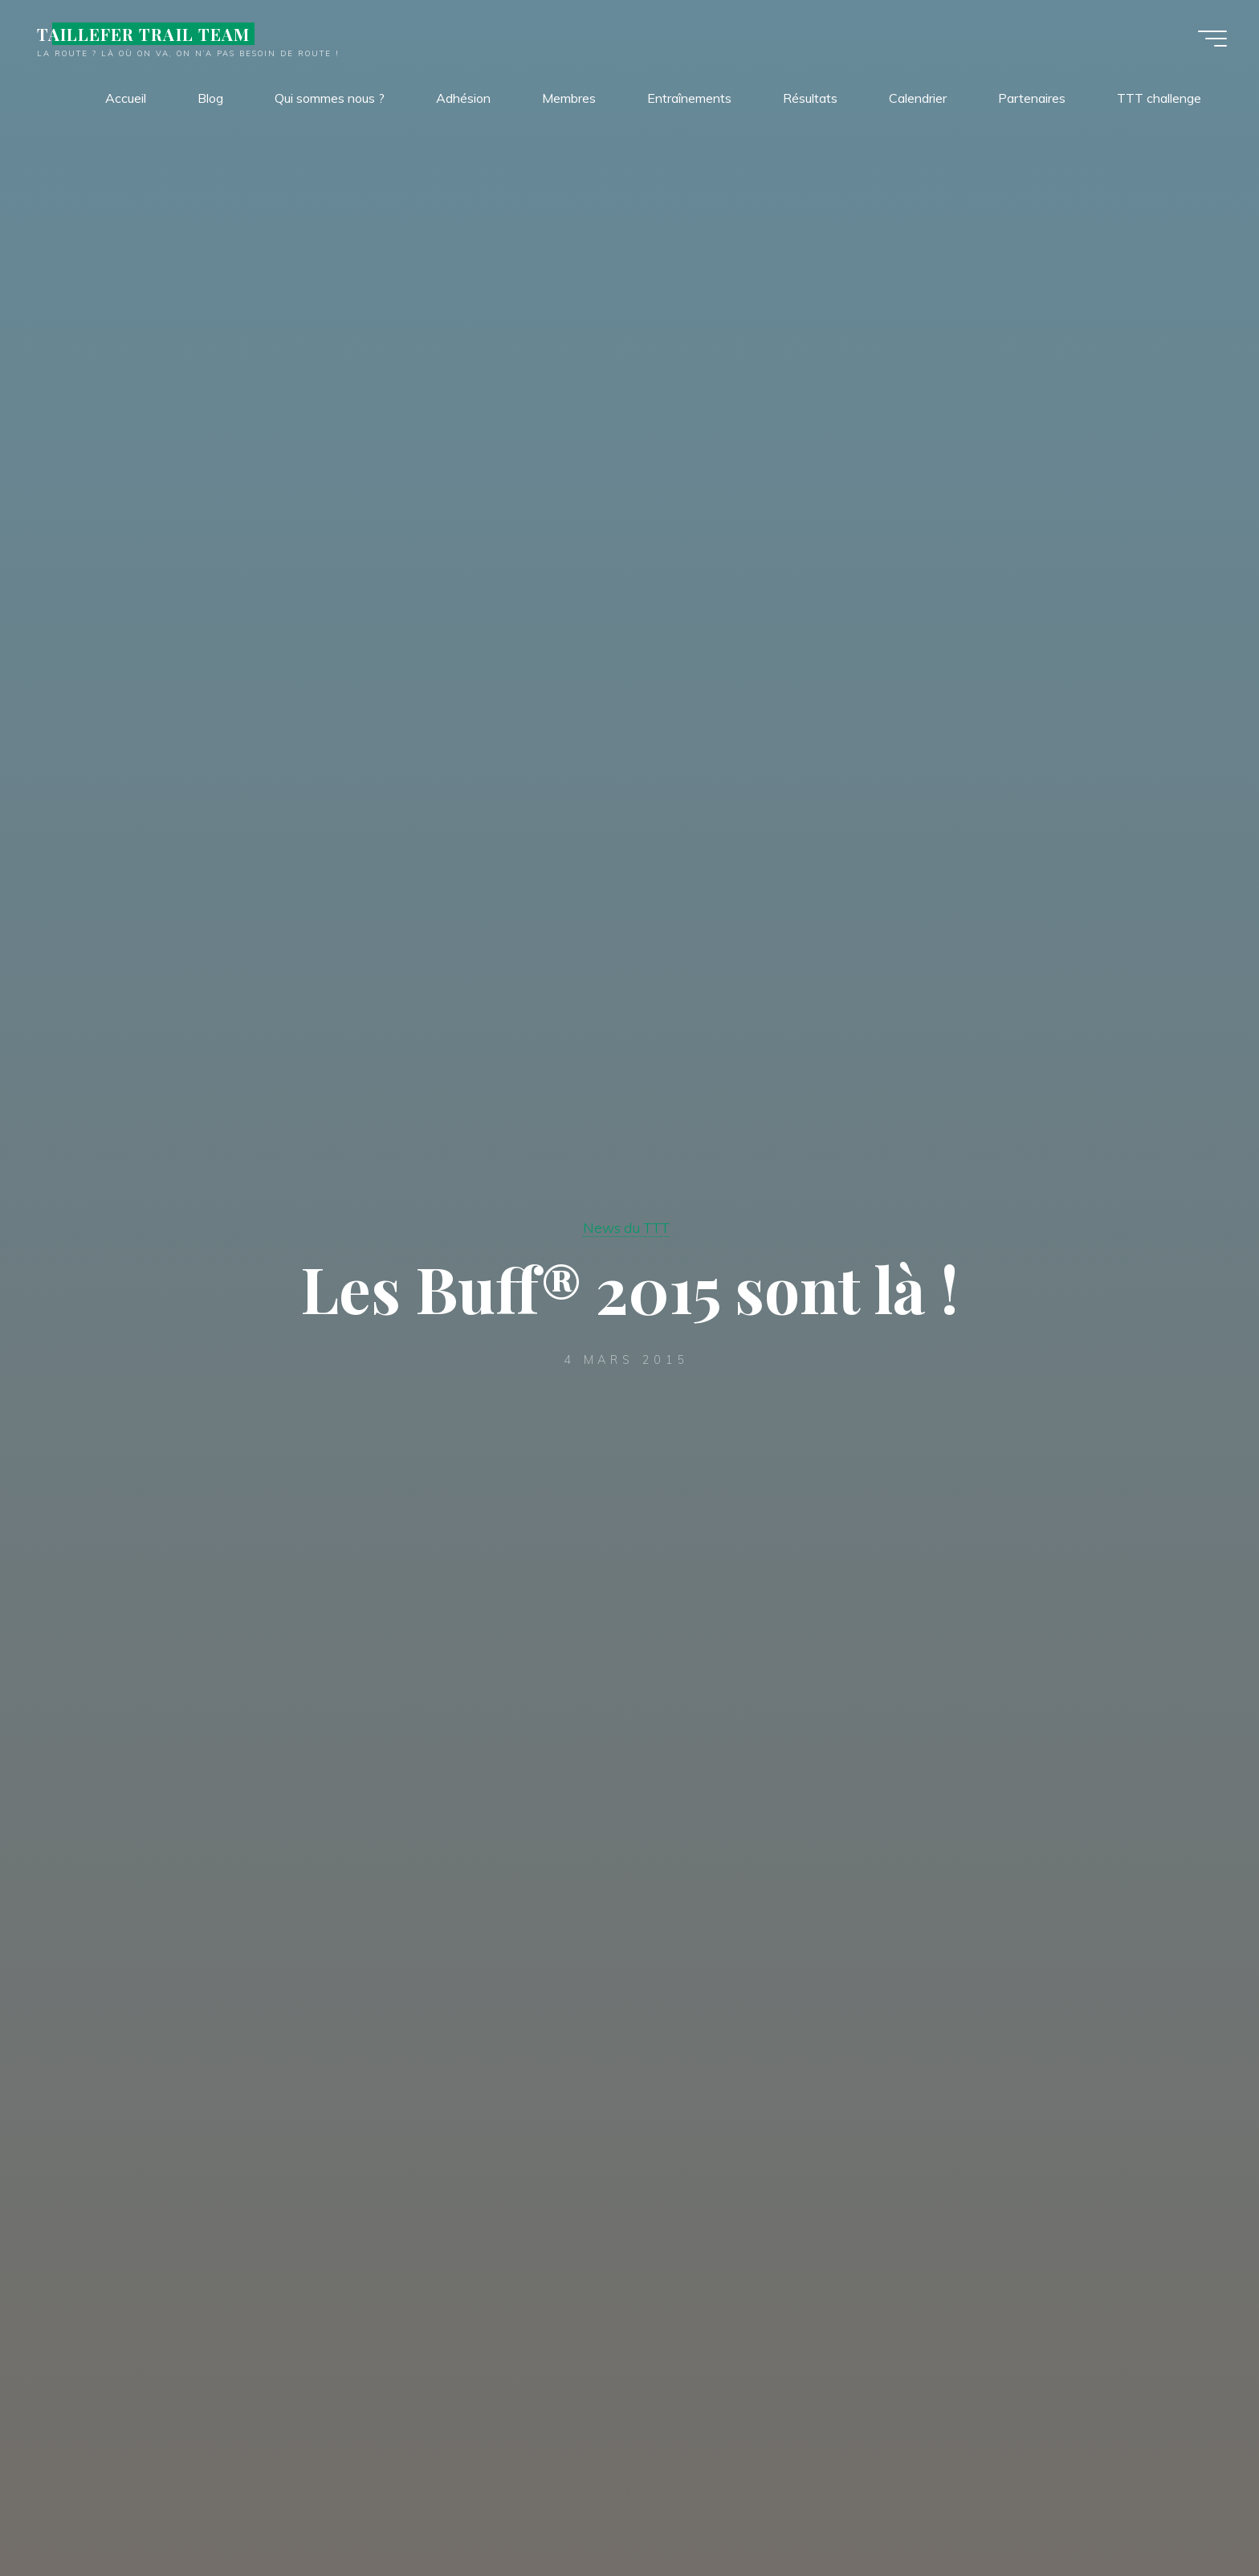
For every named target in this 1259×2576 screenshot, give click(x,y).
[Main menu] (1212, 39)
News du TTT (626, 1227)
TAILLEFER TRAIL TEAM (143, 33)
